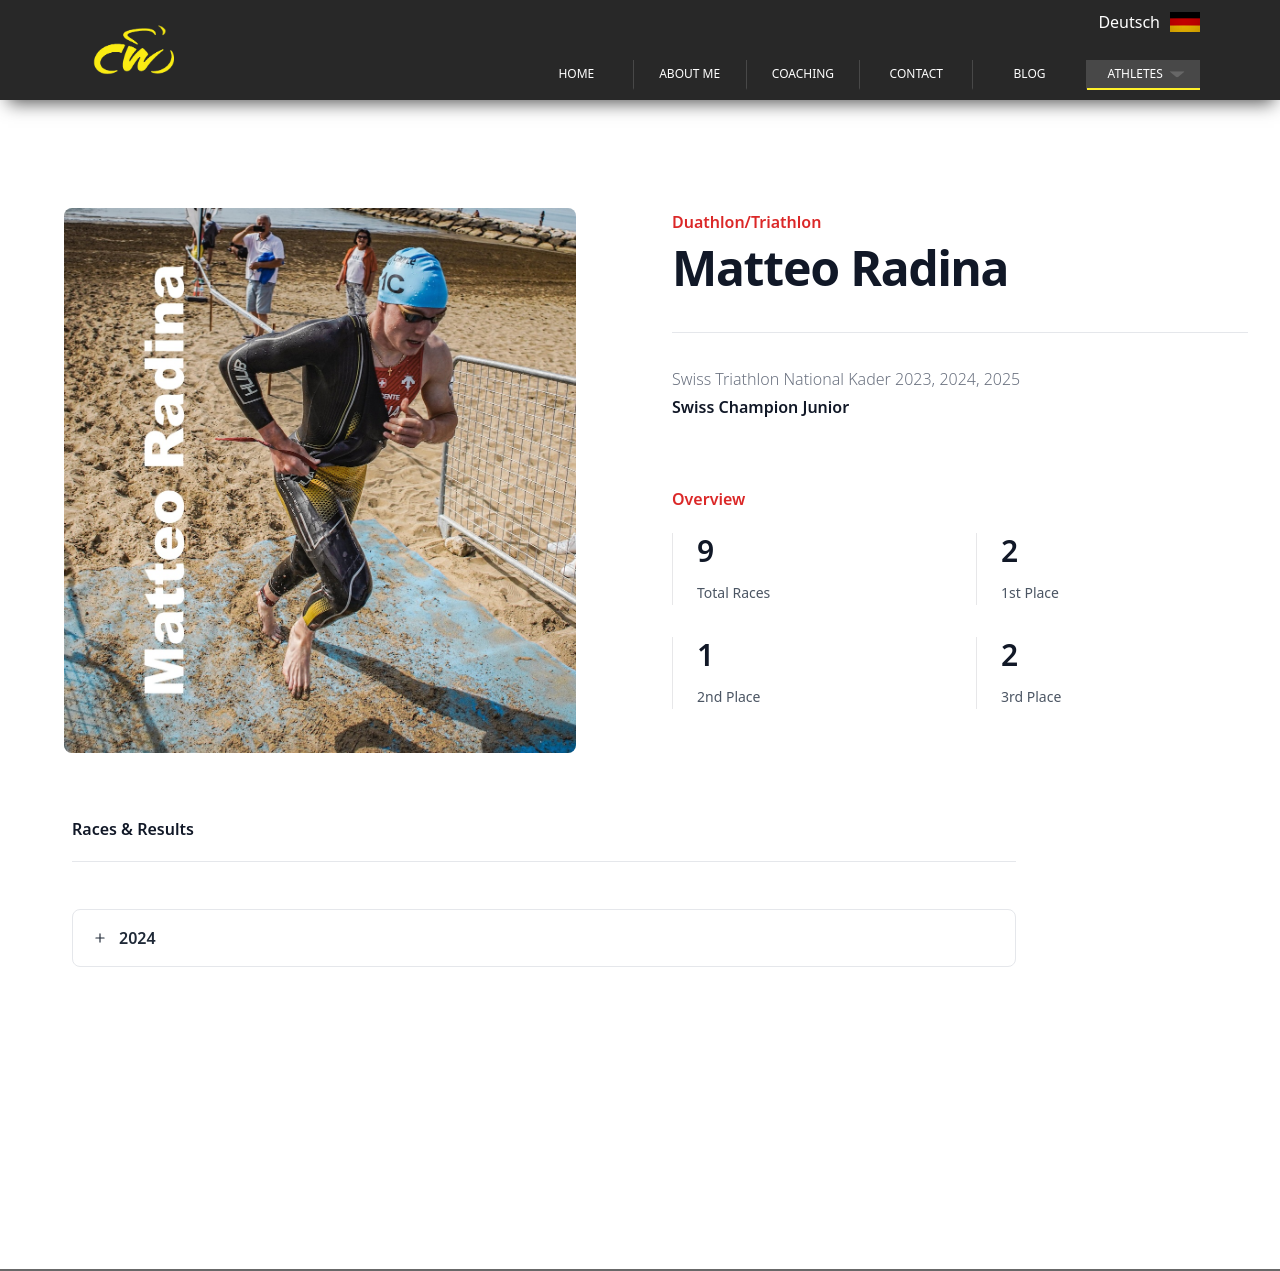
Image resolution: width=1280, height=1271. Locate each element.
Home (576, 73)
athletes (1135, 73)
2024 (124, 938)
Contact (916, 73)
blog (1030, 73)
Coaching (803, 73)
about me (689, 73)
